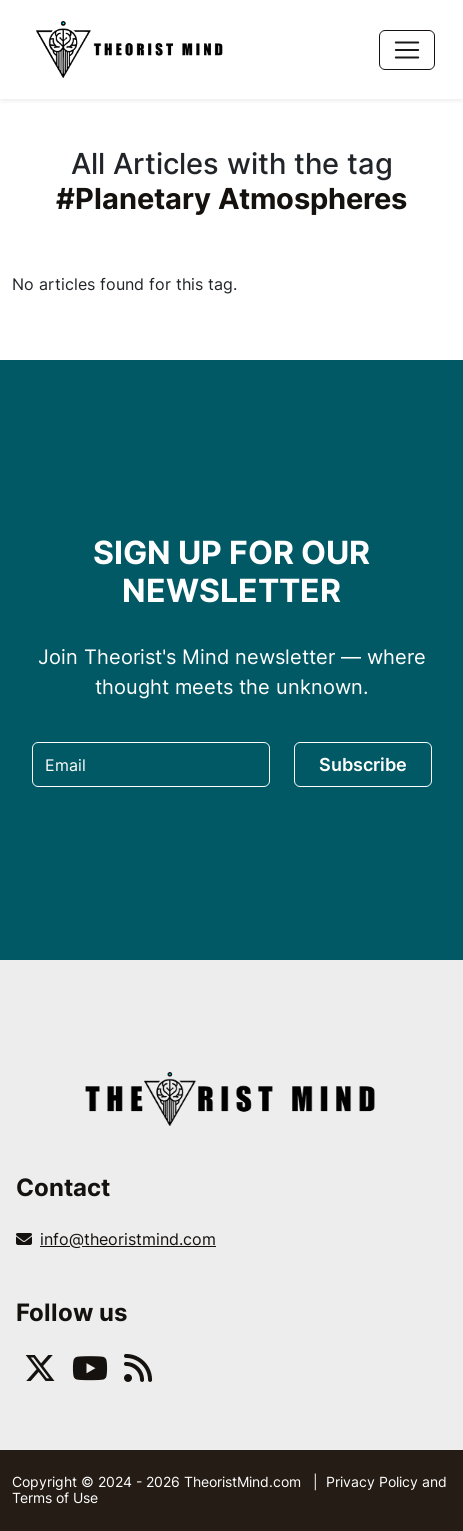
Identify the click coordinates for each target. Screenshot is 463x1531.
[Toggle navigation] (407, 50)
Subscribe (363, 764)
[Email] (151, 764)
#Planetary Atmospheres (231, 198)
